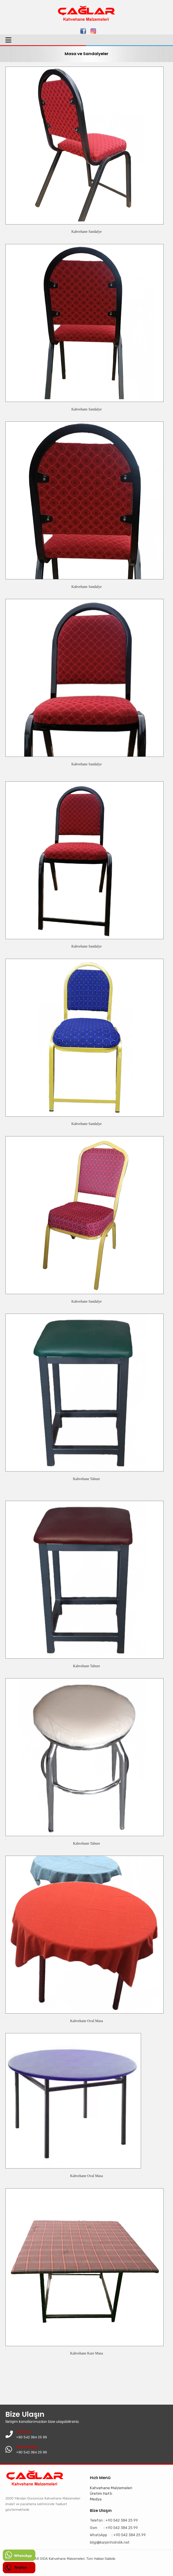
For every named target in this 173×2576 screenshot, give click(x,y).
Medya (96, 2499)
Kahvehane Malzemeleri (111, 2488)
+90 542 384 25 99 (31, 2452)
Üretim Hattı (101, 2493)
